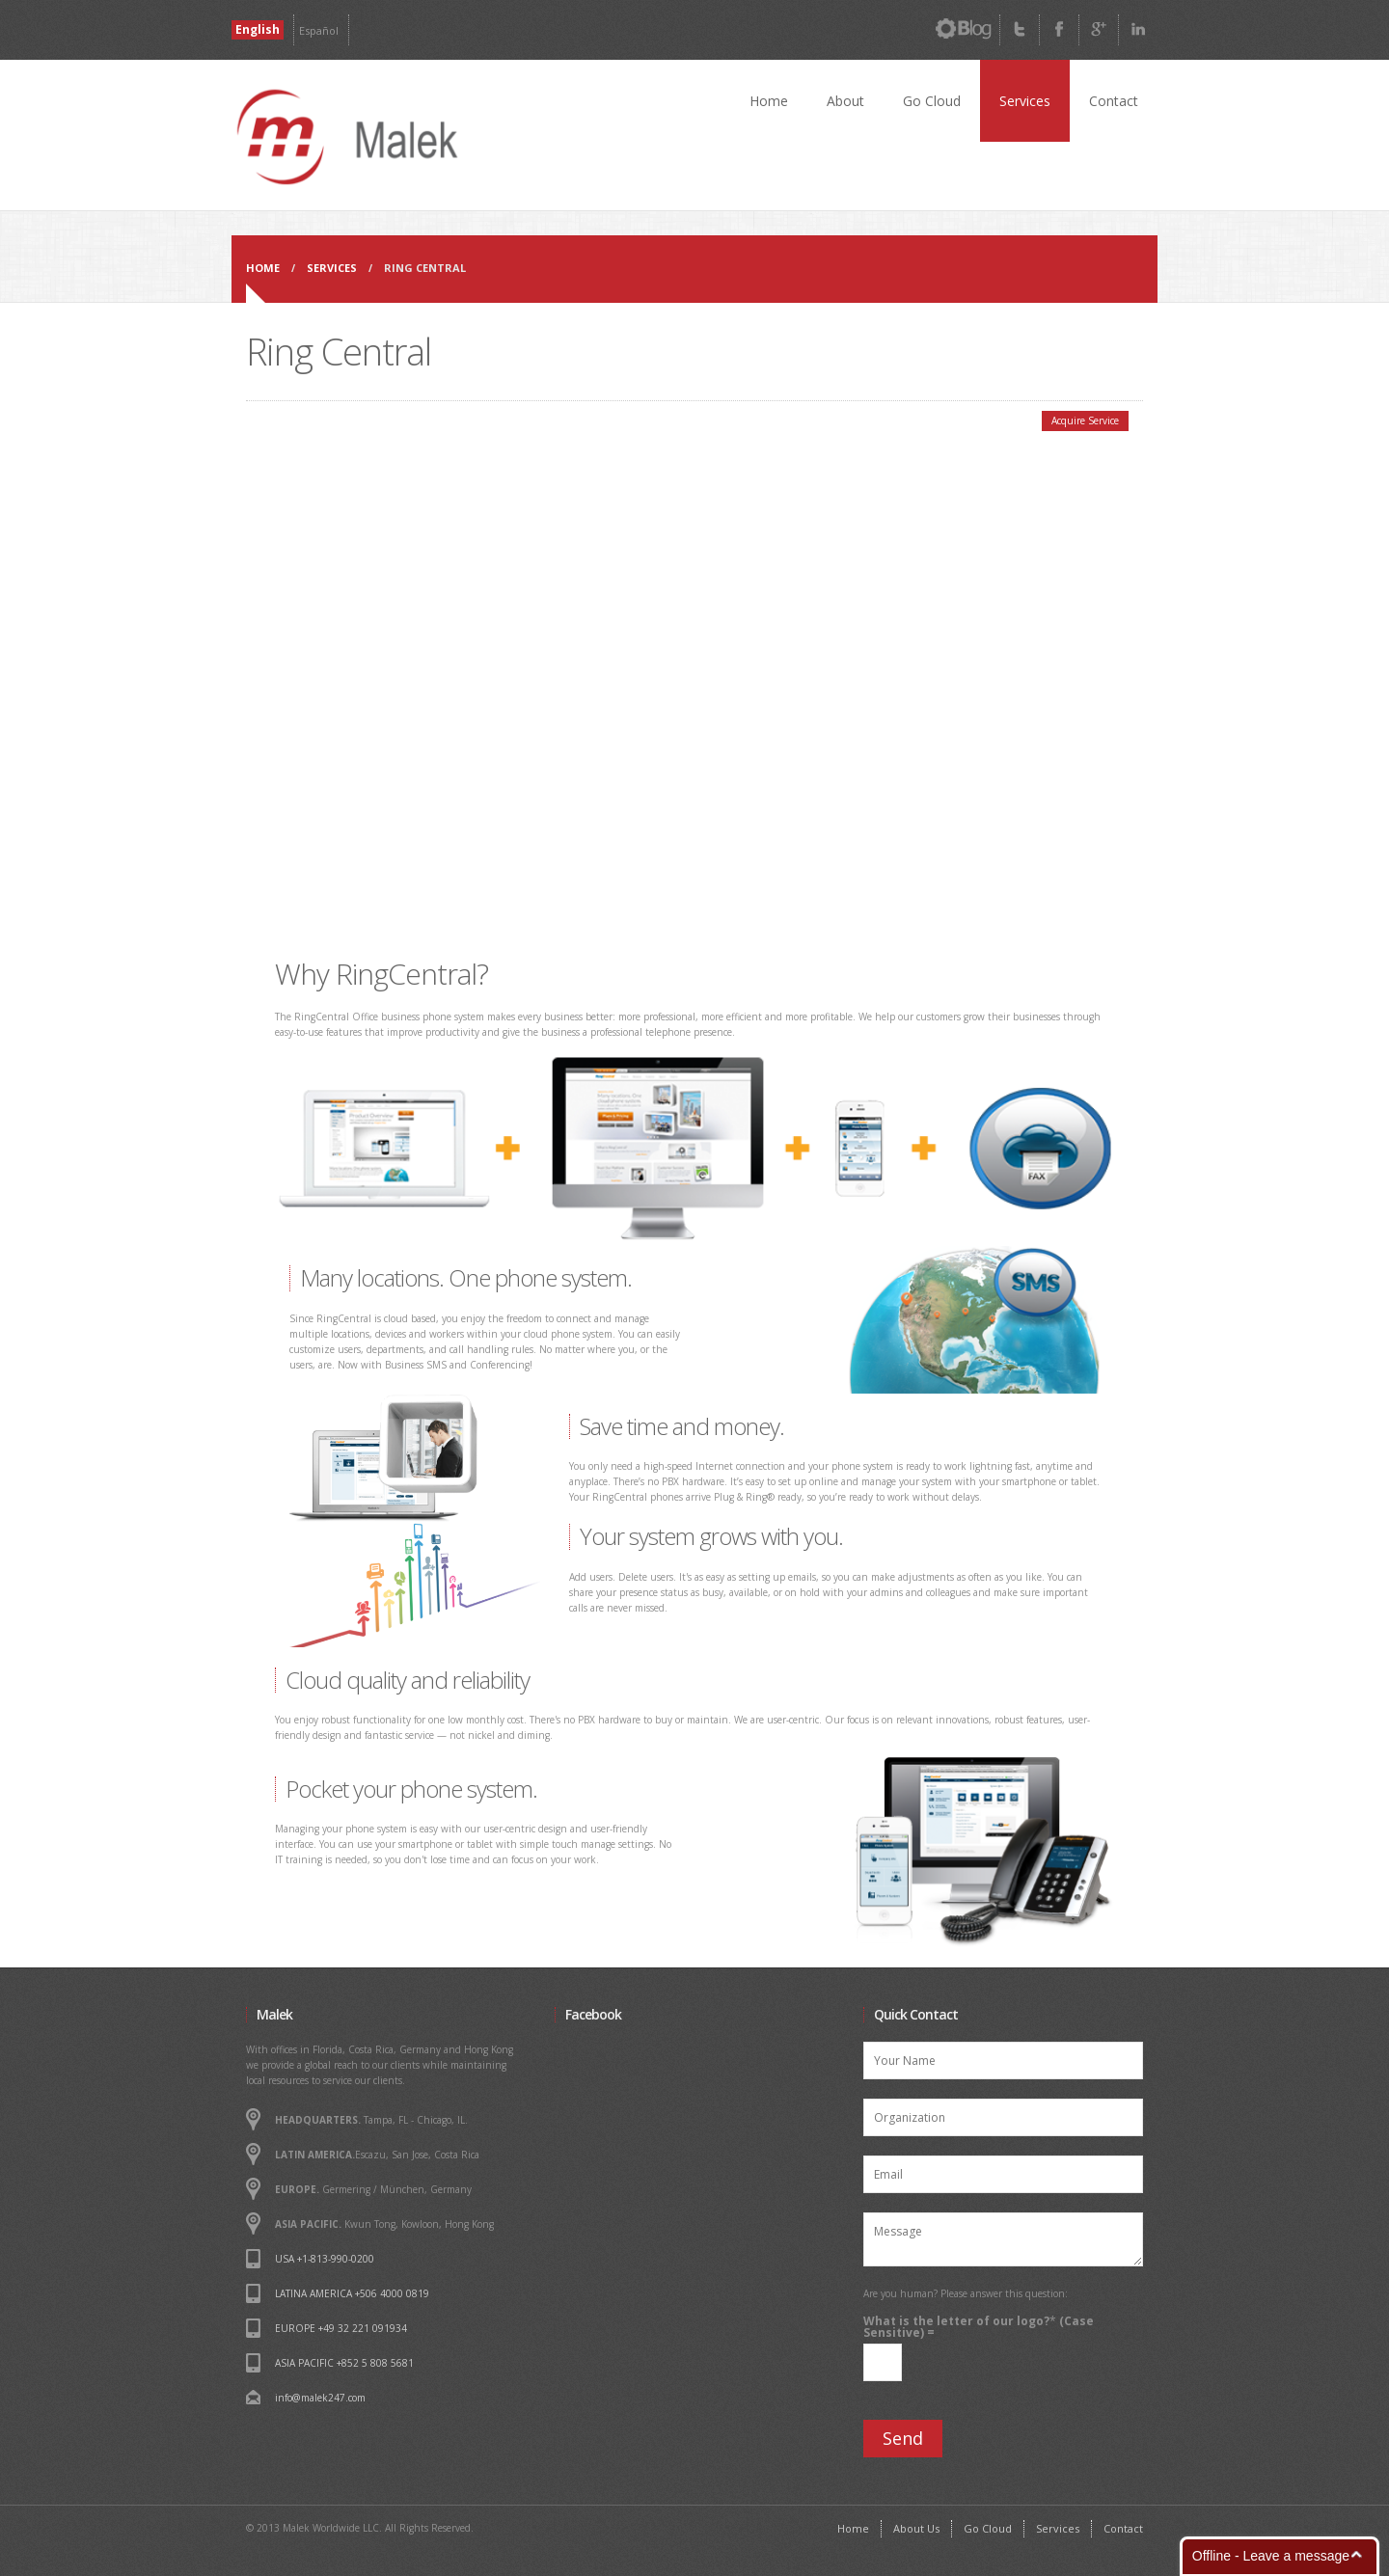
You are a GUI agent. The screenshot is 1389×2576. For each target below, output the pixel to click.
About (845, 101)
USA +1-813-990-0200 (324, 2258)
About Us (916, 2528)
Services (1024, 101)
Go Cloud (932, 101)
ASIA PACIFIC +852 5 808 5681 (344, 2363)
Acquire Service (1085, 420)
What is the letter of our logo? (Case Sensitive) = (978, 2327)
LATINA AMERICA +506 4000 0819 (352, 2293)
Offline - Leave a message (1270, 2555)
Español (319, 30)
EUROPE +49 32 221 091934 (341, 2328)
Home (768, 101)
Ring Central (425, 267)
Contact (1113, 101)
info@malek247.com (320, 2397)
